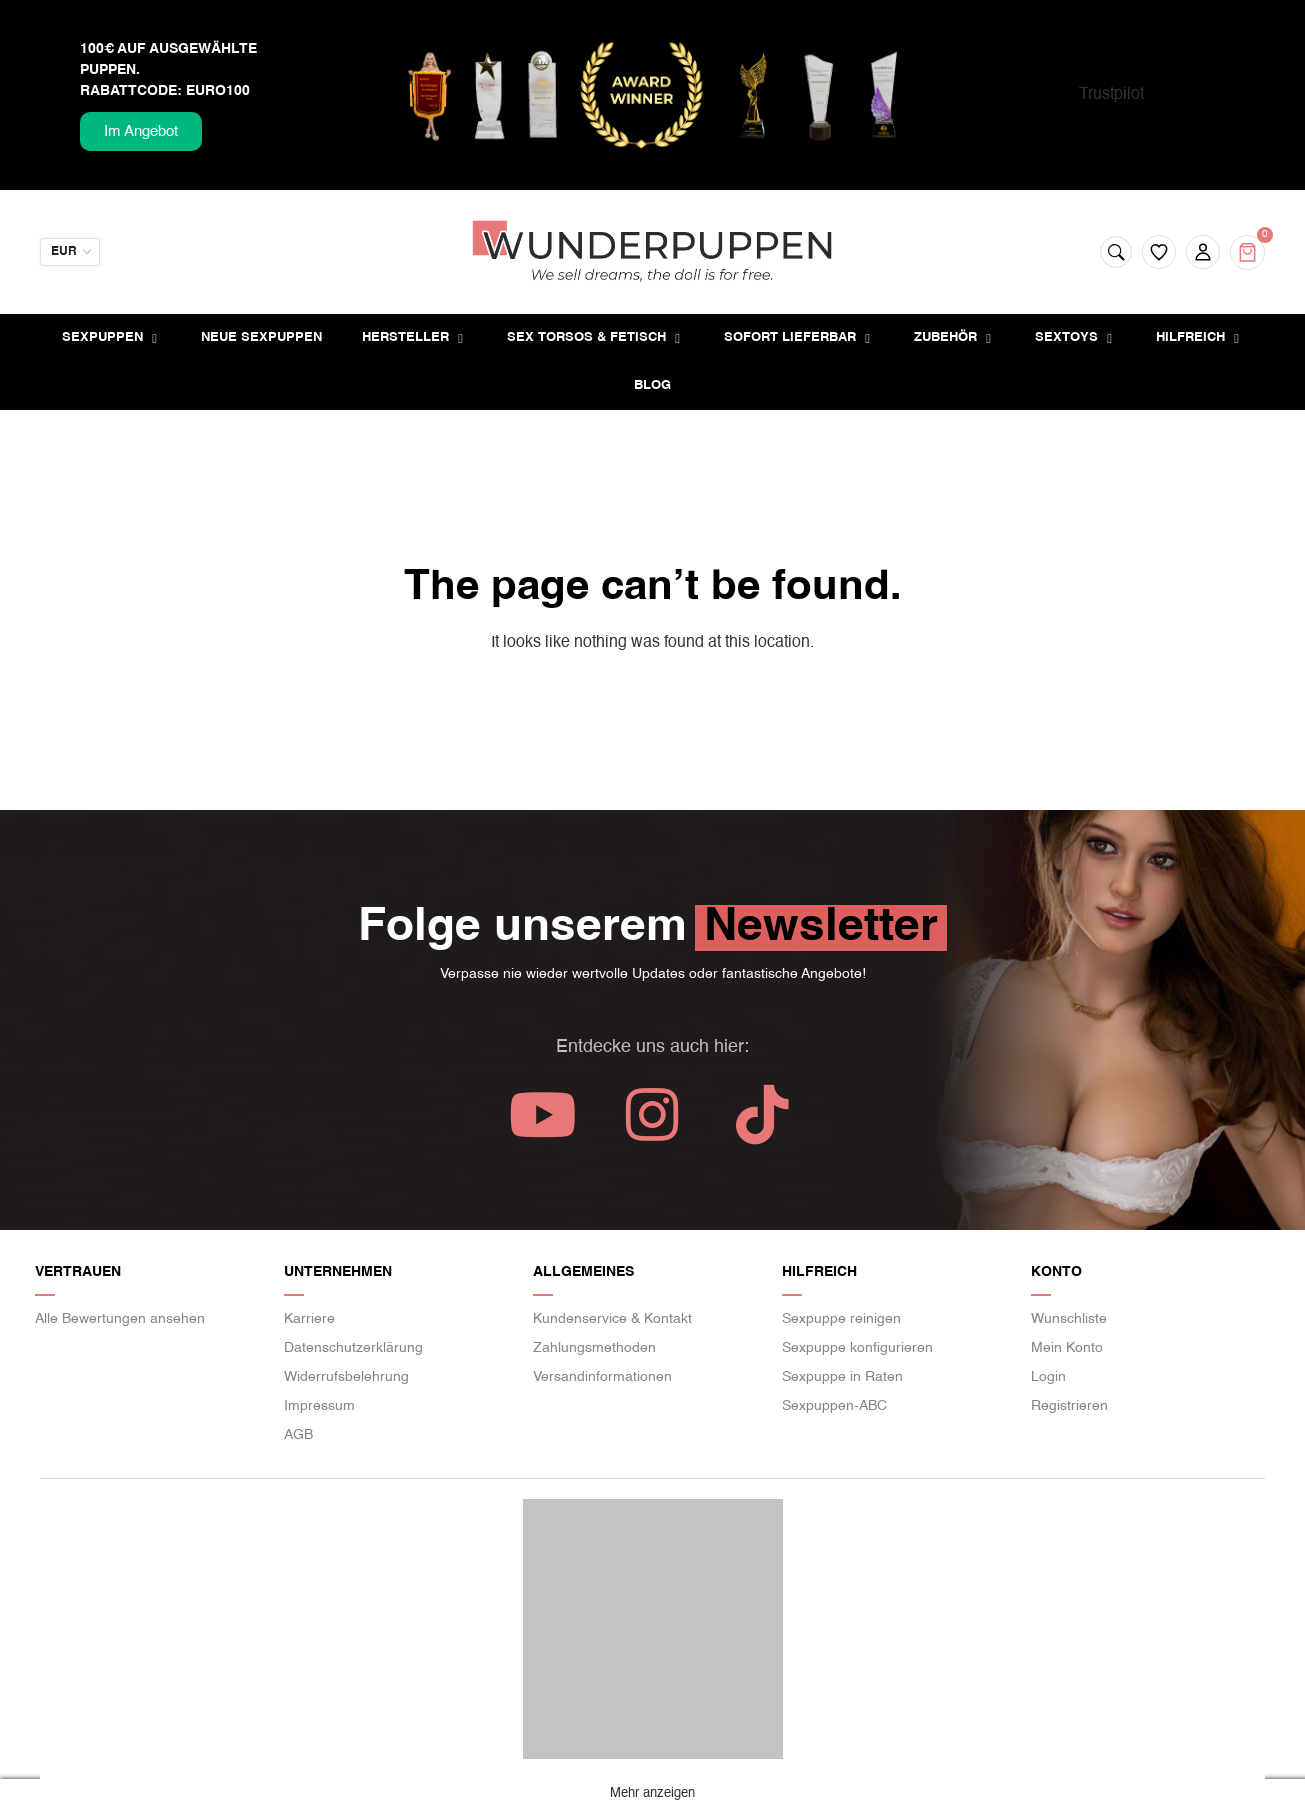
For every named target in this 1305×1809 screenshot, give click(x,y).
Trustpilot (1111, 95)
